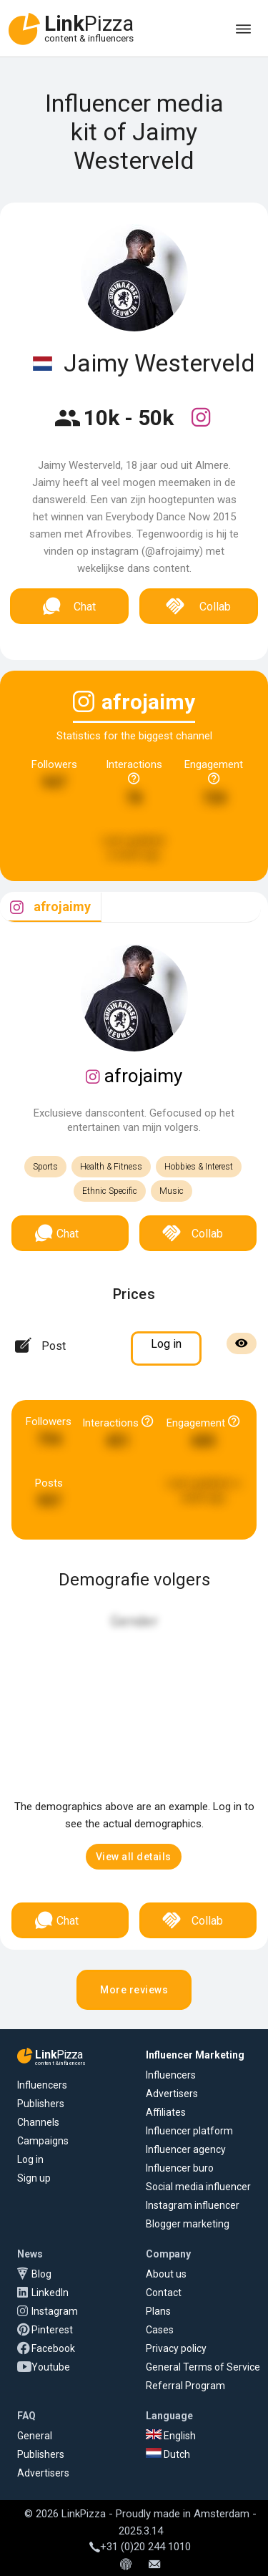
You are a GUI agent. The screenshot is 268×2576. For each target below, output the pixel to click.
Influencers (42, 2085)
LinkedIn (50, 2292)
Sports (45, 1167)
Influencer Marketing (195, 2055)
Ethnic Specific (109, 1191)
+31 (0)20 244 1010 (140, 2546)
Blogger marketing (187, 2224)
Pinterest (52, 2330)
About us (166, 2274)
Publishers (40, 2103)
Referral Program (185, 2385)
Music (171, 1191)
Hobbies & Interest (198, 1167)
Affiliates (166, 2112)
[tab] (50, 907)
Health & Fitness (111, 1167)
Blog (41, 2274)
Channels (38, 2122)
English (171, 2435)
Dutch (168, 2454)
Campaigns (43, 2141)
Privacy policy (176, 2348)
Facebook (53, 2348)
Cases (160, 2330)
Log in (30, 2159)
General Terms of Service (203, 2367)
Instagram (54, 2311)
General (34, 2435)
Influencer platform (189, 2131)
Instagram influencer (192, 2205)
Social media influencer (198, 2186)
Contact (164, 2292)
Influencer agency (186, 2149)
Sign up (34, 2178)
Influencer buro (180, 2168)
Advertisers (172, 2093)
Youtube (50, 2367)
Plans (158, 2311)
